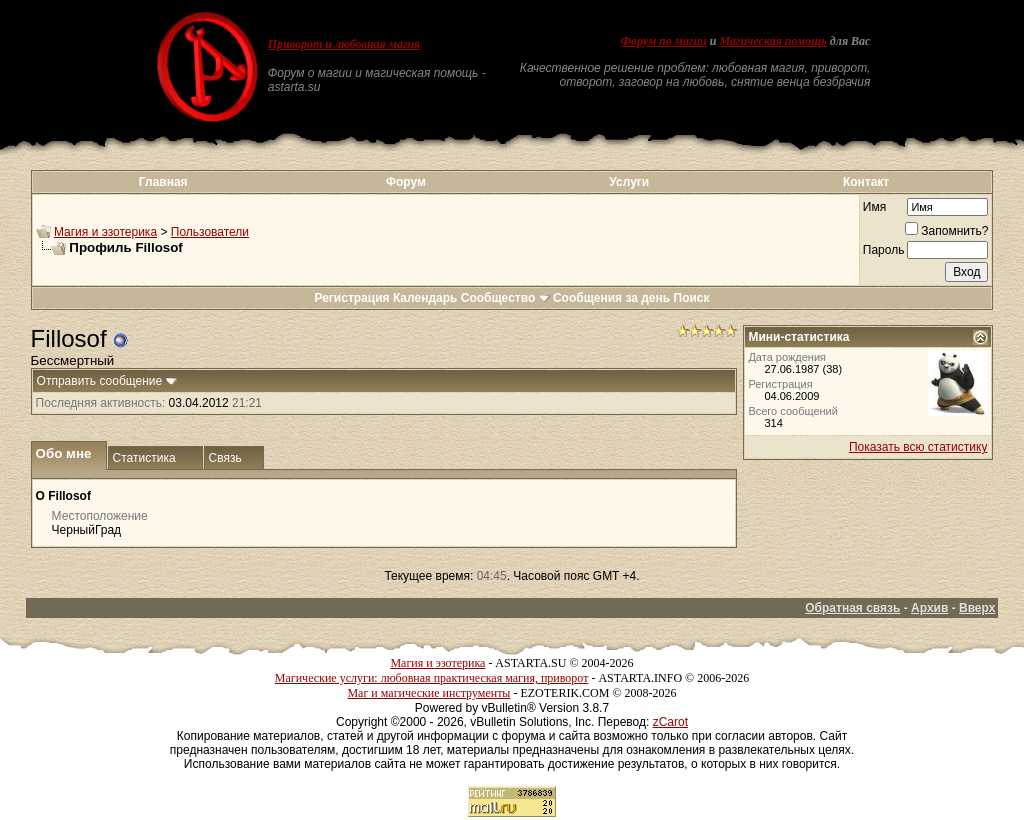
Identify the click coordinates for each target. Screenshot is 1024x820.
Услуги (629, 182)
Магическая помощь (772, 41)
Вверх (977, 608)
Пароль (884, 250)
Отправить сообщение (100, 381)
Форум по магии (664, 41)
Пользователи (210, 232)
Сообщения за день (611, 298)
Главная (163, 182)
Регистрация (351, 298)
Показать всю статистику (918, 447)
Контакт (866, 182)
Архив (929, 608)
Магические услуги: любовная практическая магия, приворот (432, 678)
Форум (406, 182)
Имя (874, 207)
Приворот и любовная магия (344, 44)
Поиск (692, 298)
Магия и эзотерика (105, 232)
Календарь (425, 298)
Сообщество (505, 298)
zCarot (670, 722)
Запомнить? (946, 231)
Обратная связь (852, 608)
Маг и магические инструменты (428, 693)
